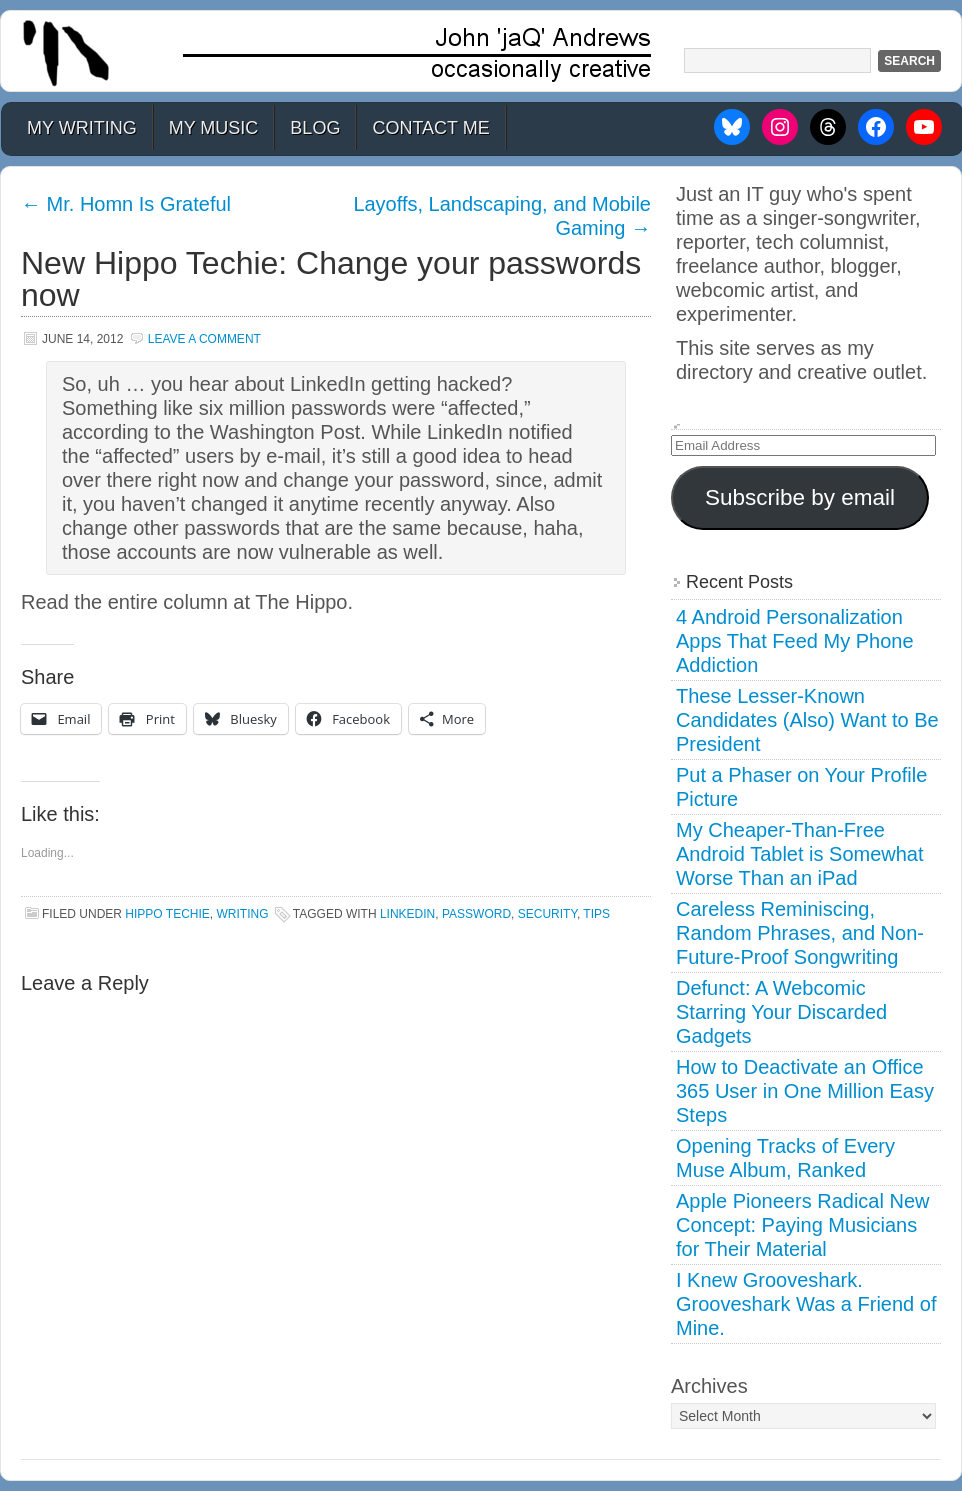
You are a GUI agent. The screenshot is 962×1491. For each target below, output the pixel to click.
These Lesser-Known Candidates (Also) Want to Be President (807, 720)
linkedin (407, 914)
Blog (315, 128)
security (547, 914)
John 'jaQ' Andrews (481, 51)
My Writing (82, 128)
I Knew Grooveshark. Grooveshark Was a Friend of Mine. (806, 1304)
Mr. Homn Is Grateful (126, 204)
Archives (709, 1386)
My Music (214, 128)
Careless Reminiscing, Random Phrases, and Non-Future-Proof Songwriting (800, 933)
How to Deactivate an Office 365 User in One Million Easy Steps (805, 1091)
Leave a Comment (204, 339)
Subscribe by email (800, 497)
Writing (242, 914)
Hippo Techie (167, 914)
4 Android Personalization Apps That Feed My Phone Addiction (795, 641)
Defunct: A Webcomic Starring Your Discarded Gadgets (781, 1012)
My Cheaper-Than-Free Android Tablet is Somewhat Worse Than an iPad (800, 854)
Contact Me (430, 128)
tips (596, 914)
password (476, 914)
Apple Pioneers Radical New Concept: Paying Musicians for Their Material (802, 1225)
